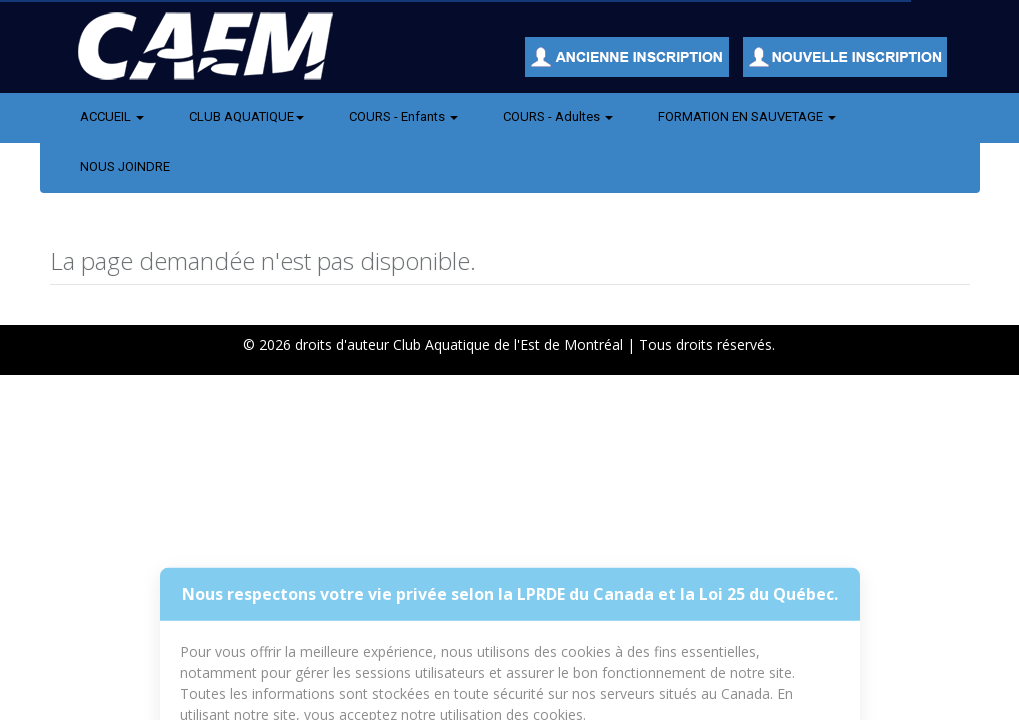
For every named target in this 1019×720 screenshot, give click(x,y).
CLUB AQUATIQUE (246, 116)
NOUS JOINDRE (125, 166)
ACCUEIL (112, 116)
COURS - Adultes (558, 116)
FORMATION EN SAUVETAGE (747, 116)
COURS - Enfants (403, 116)
